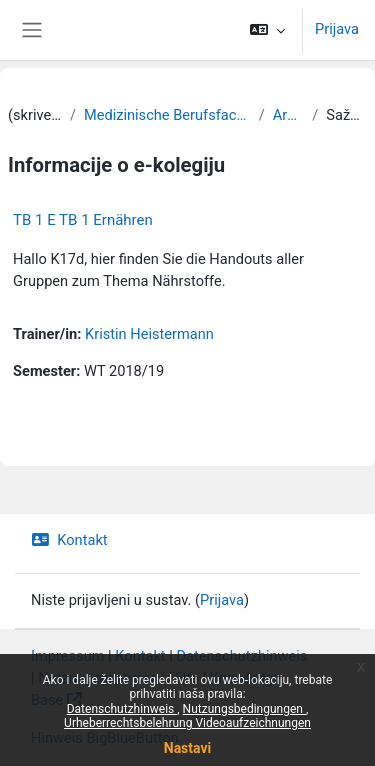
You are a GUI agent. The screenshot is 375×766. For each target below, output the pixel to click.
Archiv (289, 115)
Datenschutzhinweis (122, 709)
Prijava (337, 29)
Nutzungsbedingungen (244, 709)
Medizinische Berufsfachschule (167, 115)
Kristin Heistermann (149, 334)
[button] (267, 30)
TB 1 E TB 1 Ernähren (83, 220)
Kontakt (69, 540)
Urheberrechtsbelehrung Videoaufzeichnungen (187, 723)
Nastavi (187, 748)
